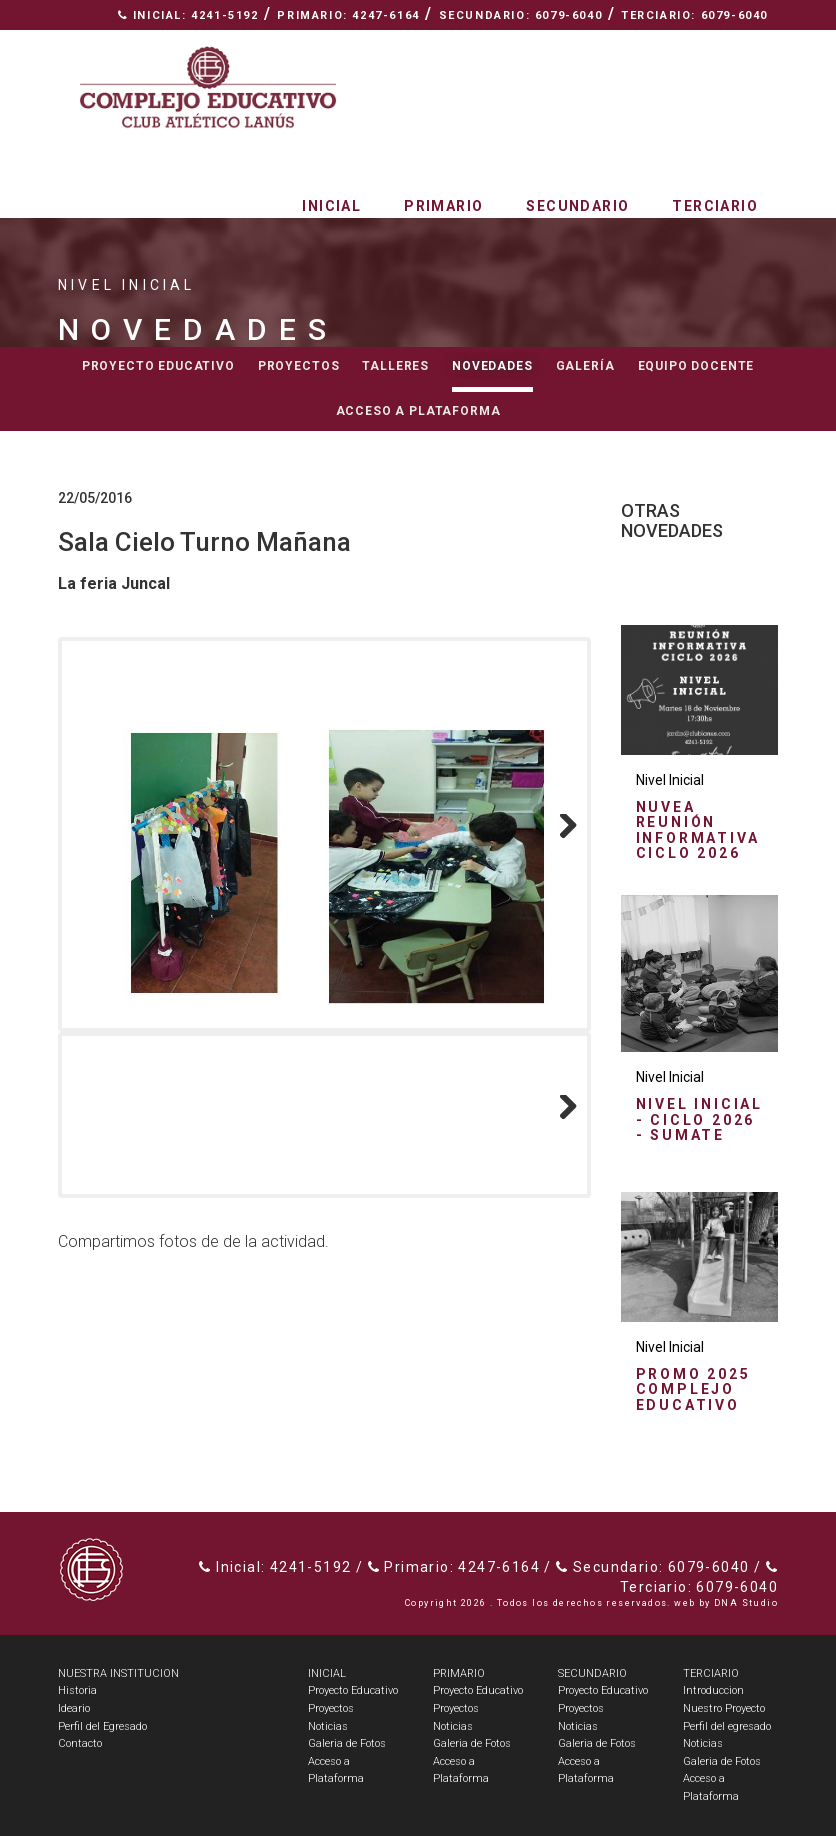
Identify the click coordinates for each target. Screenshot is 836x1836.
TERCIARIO (711, 1673)
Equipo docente (696, 366)
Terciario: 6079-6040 (694, 15)
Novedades (492, 366)
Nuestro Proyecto (724, 1708)
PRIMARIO (459, 1673)
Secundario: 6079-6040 (521, 15)
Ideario (74, 1708)
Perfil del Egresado (102, 1726)
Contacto (724, 45)
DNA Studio (746, 1603)
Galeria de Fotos (347, 1743)
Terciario (715, 206)
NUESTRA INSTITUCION (118, 1673)
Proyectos (299, 366)
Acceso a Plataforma (418, 411)
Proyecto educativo (158, 366)
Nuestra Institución (569, 45)
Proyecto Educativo (353, 1690)
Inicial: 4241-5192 (188, 15)
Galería (585, 366)
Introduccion (713, 1690)
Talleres (395, 366)
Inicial (331, 206)
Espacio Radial (397, 45)
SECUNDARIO (592, 1673)
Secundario (577, 206)
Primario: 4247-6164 (348, 15)
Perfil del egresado (727, 1726)
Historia (77, 1690)
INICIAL (327, 1673)
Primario (443, 206)
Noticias (328, 1726)
